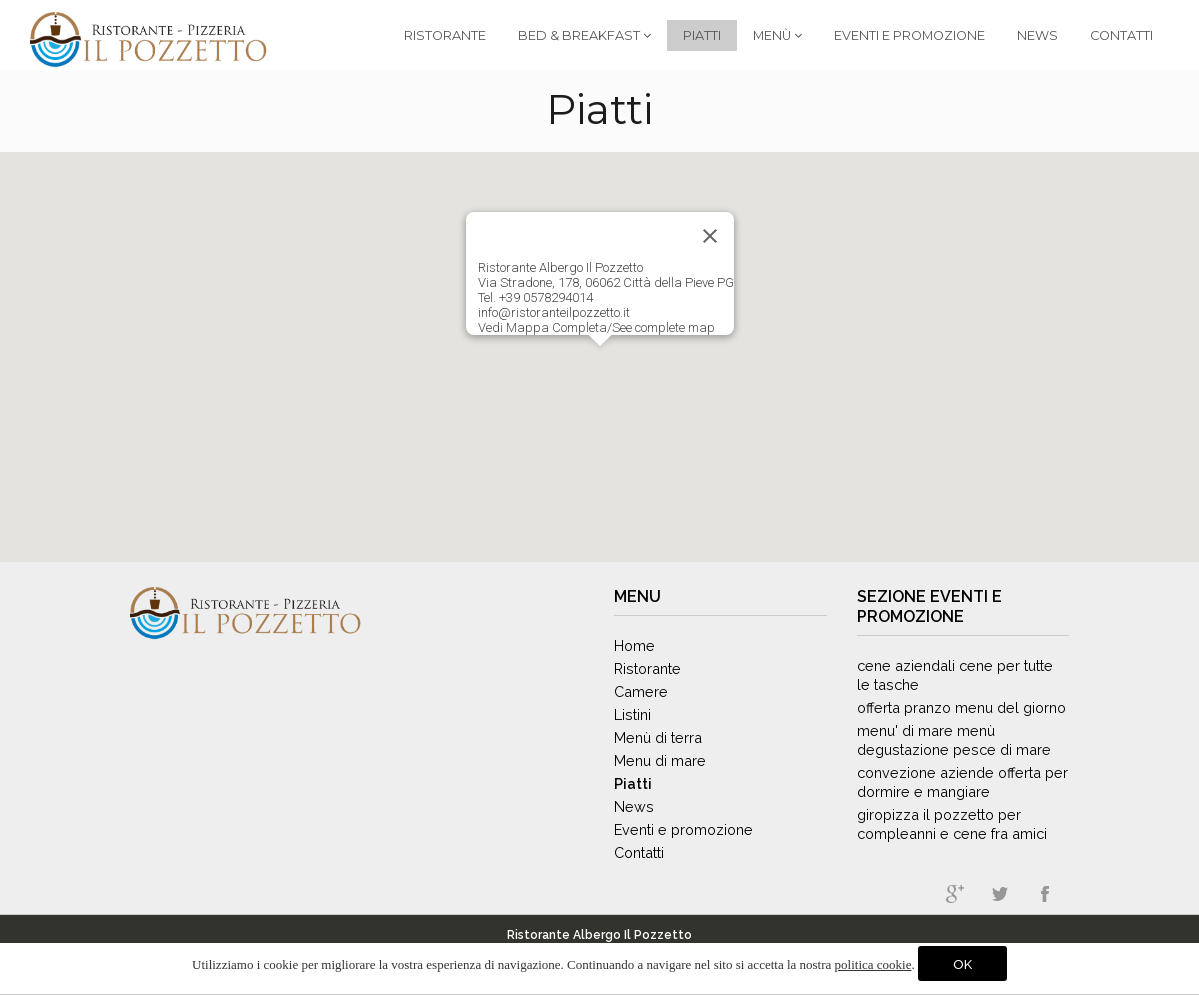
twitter (1000, 894)
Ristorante (445, 35)
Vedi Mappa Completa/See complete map (596, 327)
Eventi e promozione (929, 606)
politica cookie (873, 964)
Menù (777, 35)
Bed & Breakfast (584, 35)
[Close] (710, 236)
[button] (600, 364)
